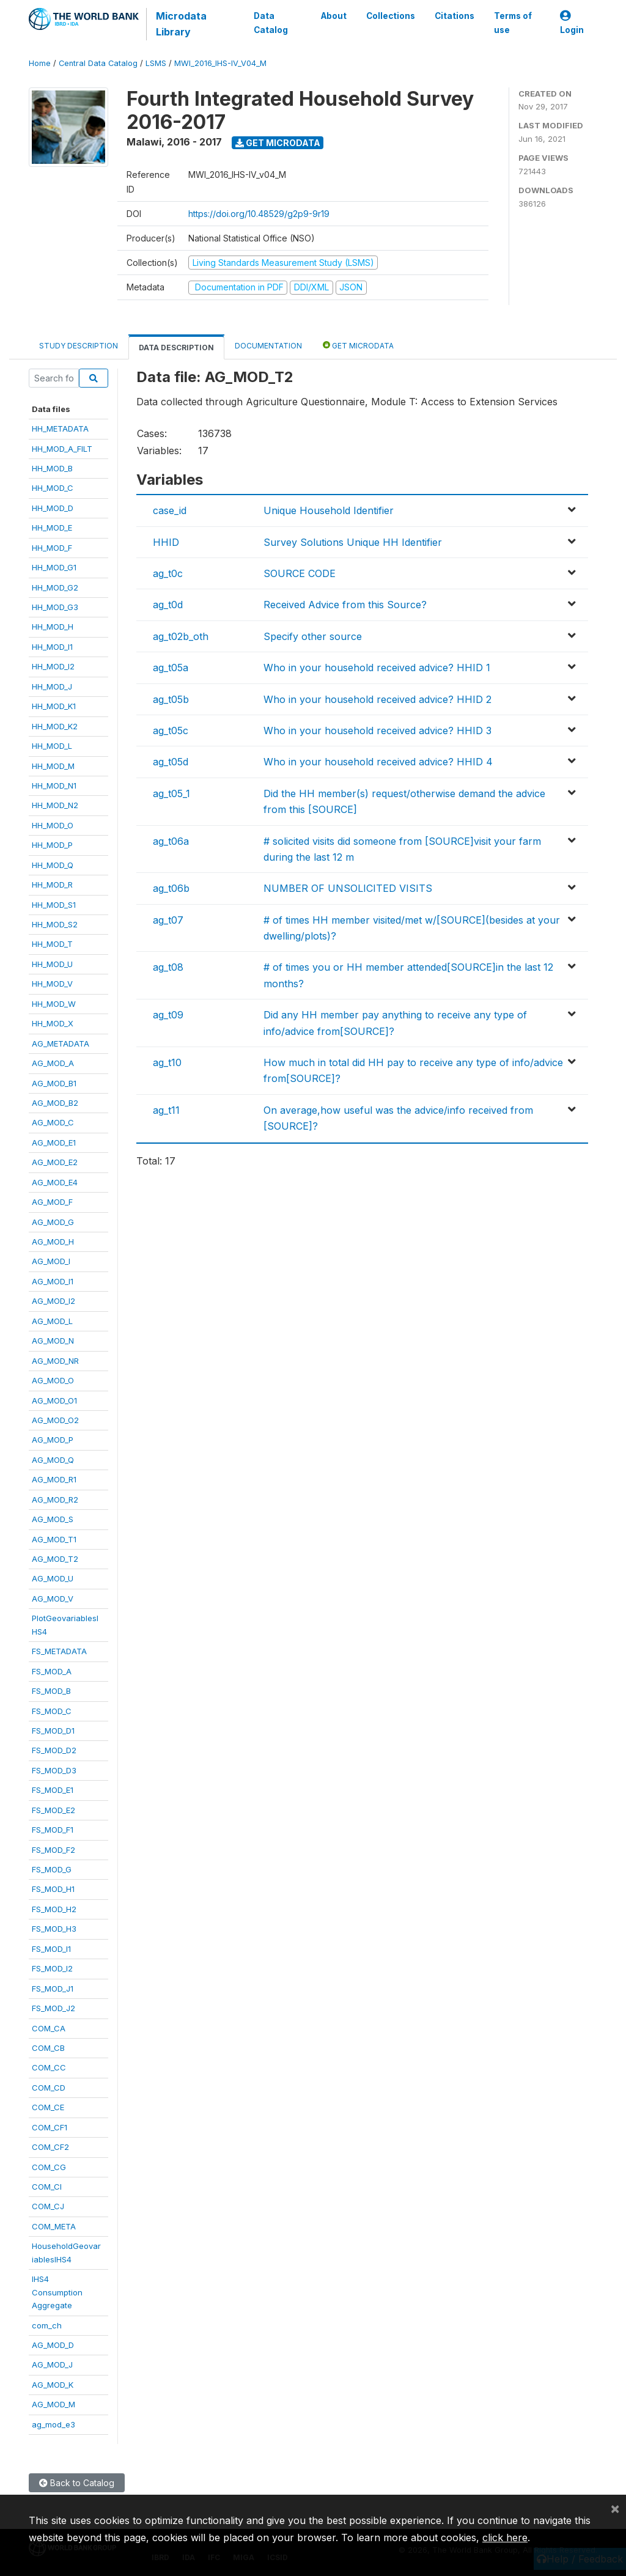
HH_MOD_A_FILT (62, 449)
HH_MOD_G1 (54, 567)
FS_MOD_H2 (54, 1909)
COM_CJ (48, 2206)
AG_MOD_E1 (54, 1142)
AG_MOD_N (53, 1340)
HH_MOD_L (52, 746)
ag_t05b (171, 699)
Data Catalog (271, 22)
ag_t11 (166, 1110)
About (334, 16)
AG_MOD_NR (55, 1361)
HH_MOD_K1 (54, 706)
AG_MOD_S (52, 1519)
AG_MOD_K (52, 2385)
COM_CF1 (49, 2127)
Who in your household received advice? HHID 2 (377, 699)
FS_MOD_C (52, 1711)
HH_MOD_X (52, 1023)
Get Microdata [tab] (358, 345)
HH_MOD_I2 (53, 666)
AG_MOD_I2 (53, 1301)
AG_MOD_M (53, 2404)
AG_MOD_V (52, 1598)
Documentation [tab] (268, 345)
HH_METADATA (60, 428)
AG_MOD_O (53, 1380)
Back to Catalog (76, 2483)
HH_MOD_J (52, 686)
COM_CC (49, 2067)
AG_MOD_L (52, 1321)
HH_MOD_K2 (55, 726)
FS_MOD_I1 (51, 1949)
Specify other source (312, 636)
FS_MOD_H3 (54, 1929)
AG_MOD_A (53, 1063)
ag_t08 (168, 967)
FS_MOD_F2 (53, 1850)
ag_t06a (171, 841)
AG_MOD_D (53, 2345)
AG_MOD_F (52, 1202)
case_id (169, 510)
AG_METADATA (60, 1043)
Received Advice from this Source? (345, 604)
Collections (390, 16)
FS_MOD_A (52, 1671)
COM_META (54, 2226)
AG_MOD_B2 (55, 1103)
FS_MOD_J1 (52, 1988)
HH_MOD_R (52, 884)
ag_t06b (171, 888)
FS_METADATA (59, 1651)
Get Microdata (277, 143)
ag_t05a (170, 667)
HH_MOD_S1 (54, 905)
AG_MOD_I (51, 1261)
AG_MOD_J (52, 2364)
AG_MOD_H (53, 1241)
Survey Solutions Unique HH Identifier (352, 542)
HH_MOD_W (54, 1004)
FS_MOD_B (51, 1691)
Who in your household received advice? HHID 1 (376, 667)
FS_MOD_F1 (52, 1829)
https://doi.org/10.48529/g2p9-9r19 (259, 213)
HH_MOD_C (52, 488)
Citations (454, 16)
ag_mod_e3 (53, 2424)
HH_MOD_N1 (54, 785)
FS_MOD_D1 (53, 1730)
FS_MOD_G (52, 1869)
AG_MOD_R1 (54, 1479)
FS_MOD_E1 (52, 1790)
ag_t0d (168, 604)
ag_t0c (168, 573)
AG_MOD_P (52, 1439)
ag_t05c (170, 730)
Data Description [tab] (176, 347)
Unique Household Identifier (328, 510)
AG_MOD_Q (53, 1460)
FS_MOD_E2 (53, 1810)
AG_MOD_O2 (55, 1420)
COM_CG (49, 2167)
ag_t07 (168, 920)
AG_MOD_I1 (52, 1281)
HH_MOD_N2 (55, 805)
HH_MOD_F (52, 548)
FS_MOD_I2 (52, 1968)
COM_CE (48, 2107)
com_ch (47, 2325)
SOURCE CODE (299, 573)
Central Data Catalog (98, 63)
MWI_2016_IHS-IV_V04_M (220, 63)
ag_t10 (167, 1062)
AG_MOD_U (52, 1578)
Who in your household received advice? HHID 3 (377, 730)
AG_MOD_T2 (55, 1559)
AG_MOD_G (53, 1222)
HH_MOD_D (52, 508)
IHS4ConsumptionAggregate (57, 2292)
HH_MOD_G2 (55, 587)
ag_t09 (168, 1015)
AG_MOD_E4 (55, 1182)
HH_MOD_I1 (52, 647)
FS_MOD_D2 (54, 1750)
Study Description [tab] (78, 345)
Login (572, 23)
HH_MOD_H (52, 626)
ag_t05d (170, 762)
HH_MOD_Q (52, 865)
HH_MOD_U (52, 964)
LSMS (155, 63)
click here (505, 2537)
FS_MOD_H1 (53, 1889)
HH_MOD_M (53, 766)
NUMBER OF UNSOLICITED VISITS (347, 888)
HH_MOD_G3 (55, 607)
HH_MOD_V (52, 983)
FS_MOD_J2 (53, 2008)
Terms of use (513, 22)
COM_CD (48, 2087)
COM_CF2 (50, 2147)
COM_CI (47, 2186)
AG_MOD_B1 (54, 1083)
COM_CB (48, 2048)
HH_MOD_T (52, 944)
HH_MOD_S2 (55, 924)
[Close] (615, 2508)
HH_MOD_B (52, 468)
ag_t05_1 (171, 793)
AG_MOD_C (53, 1122)
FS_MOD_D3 (54, 1770)
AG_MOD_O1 (54, 1400)
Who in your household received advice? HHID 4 (378, 762)
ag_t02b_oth (180, 636)
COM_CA (48, 2028)
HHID (166, 542)
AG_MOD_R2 (55, 1499)
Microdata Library (181, 24)
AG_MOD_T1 (54, 1539)
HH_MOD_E (52, 527)
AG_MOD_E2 (55, 1162)
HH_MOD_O (52, 825)
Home (40, 63)
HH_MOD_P (52, 845)
